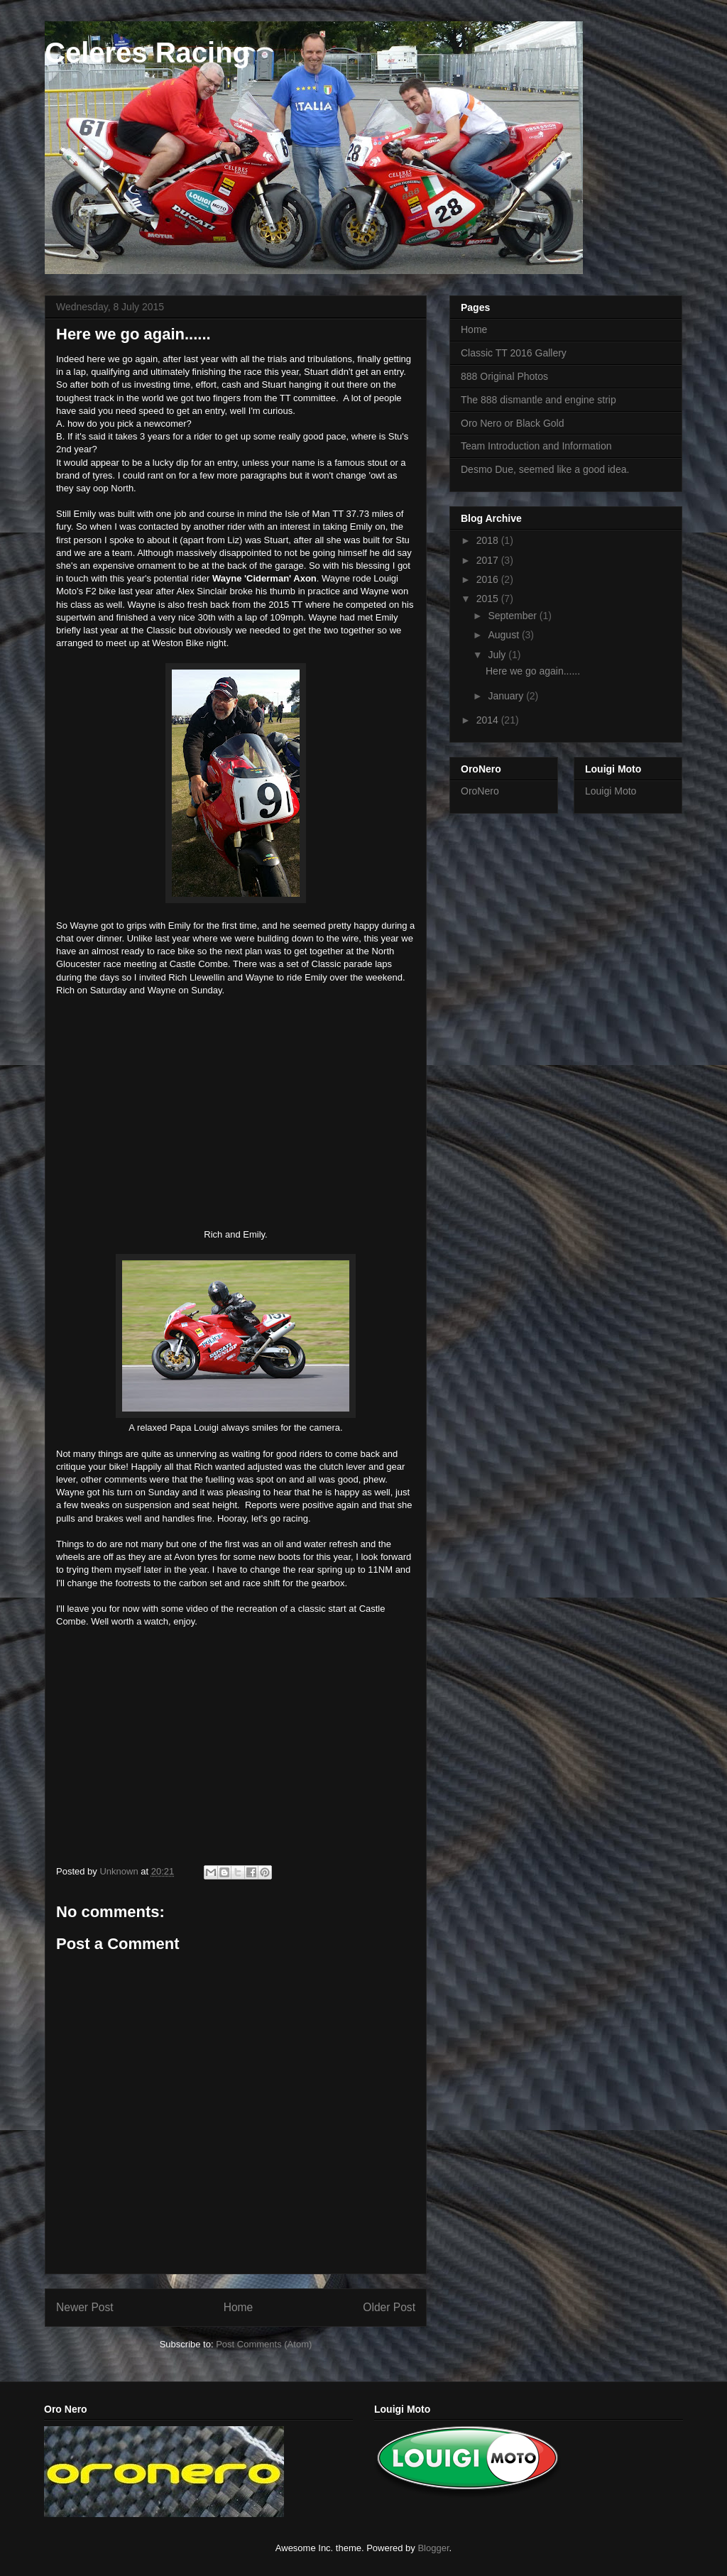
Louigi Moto (610, 791)
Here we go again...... (533, 671)
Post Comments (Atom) (264, 2344)
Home (238, 2307)
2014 (488, 720)
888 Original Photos (504, 376)
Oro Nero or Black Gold (512, 423)
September (513, 615)
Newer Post (85, 2307)
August (504, 634)
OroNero (480, 791)
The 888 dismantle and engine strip (538, 399)
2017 (488, 560)
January (507, 696)
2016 (488, 579)
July (498, 654)
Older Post (389, 2307)
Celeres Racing (147, 52)
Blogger (433, 2548)
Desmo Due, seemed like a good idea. (545, 469)
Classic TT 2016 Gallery (514, 353)
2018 (488, 540)
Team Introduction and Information (536, 446)
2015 (488, 598)
